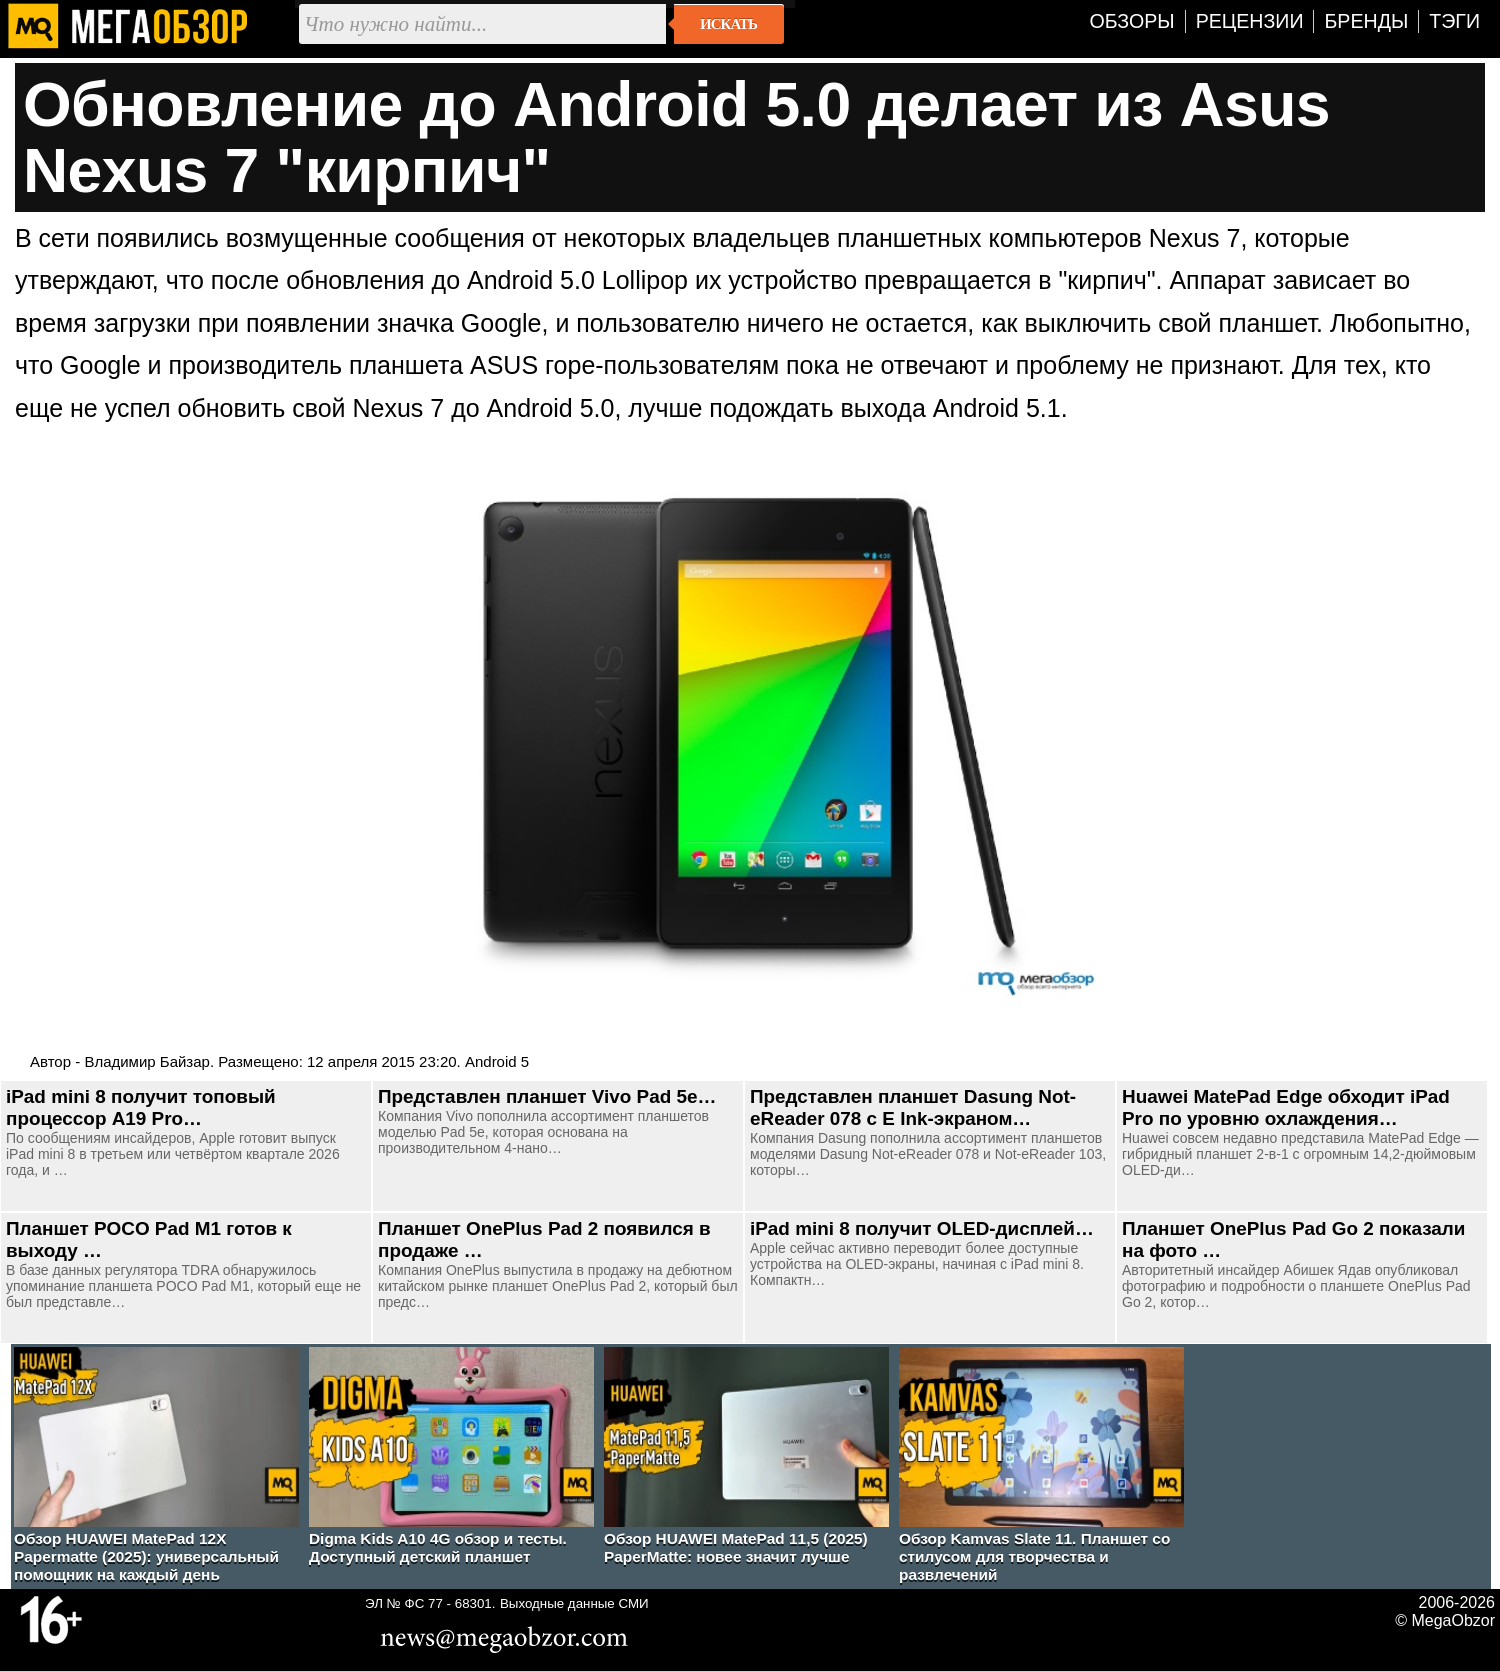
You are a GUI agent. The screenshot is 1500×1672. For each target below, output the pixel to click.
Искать (728, 24)
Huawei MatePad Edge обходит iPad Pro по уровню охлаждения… (1286, 1107)
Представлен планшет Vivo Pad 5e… (547, 1096)
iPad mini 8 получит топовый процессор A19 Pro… (141, 1107)
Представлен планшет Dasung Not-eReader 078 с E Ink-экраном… (913, 1107)
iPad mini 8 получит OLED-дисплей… (922, 1228)
